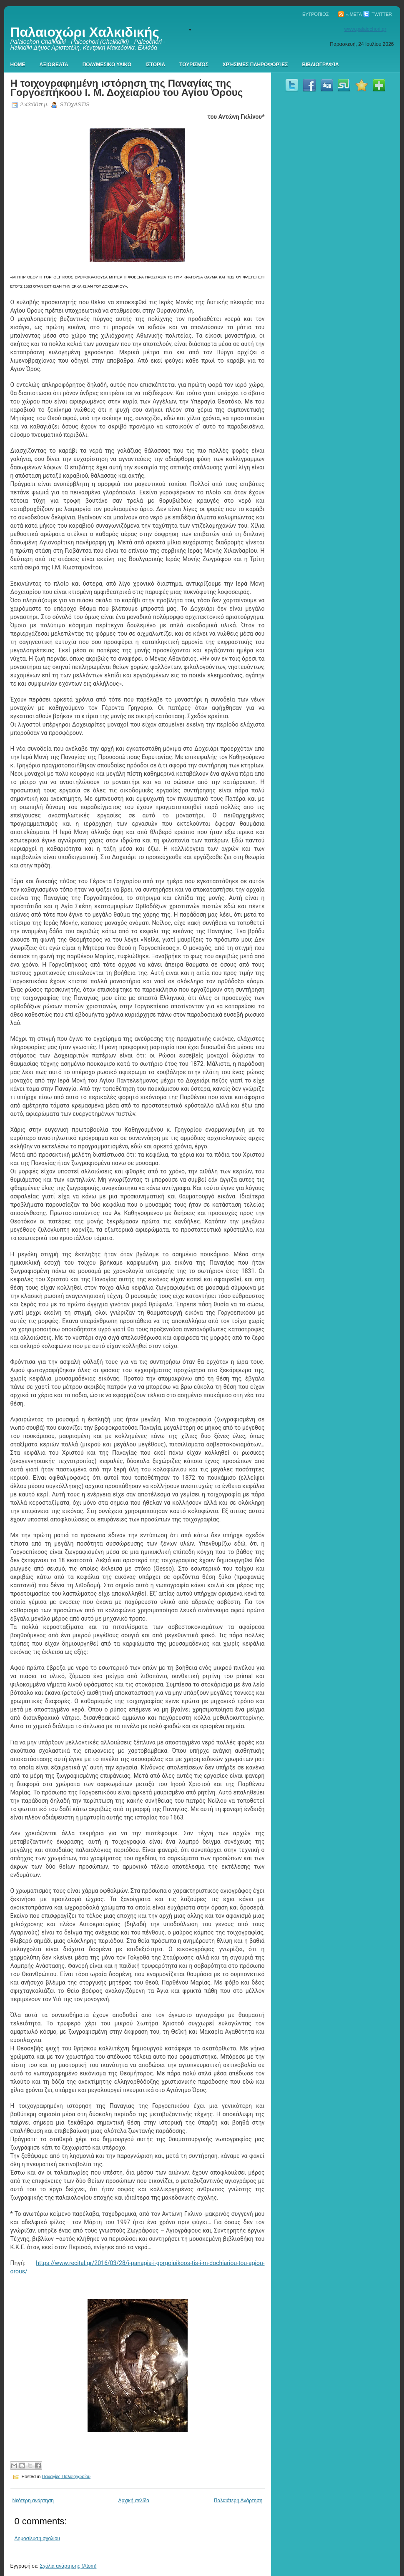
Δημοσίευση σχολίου (37, 2538)
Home (17, 65)
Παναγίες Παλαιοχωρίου (66, 2476)
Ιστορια (155, 65)
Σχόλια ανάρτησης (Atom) (68, 2566)
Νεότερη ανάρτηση (33, 2500)
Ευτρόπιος (315, 14)
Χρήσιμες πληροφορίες (255, 65)
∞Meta (350, 14)
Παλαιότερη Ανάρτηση (238, 2500)
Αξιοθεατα (54, 65)
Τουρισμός (193, 65)
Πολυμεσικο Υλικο (107, 65)
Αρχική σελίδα (133, 2500)
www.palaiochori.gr (365, 29)
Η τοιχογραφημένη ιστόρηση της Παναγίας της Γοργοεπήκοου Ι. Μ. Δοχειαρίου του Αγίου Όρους (126, 88)
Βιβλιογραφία (320, 65)
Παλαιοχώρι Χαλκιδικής (84, 32)
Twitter (377, 14)
